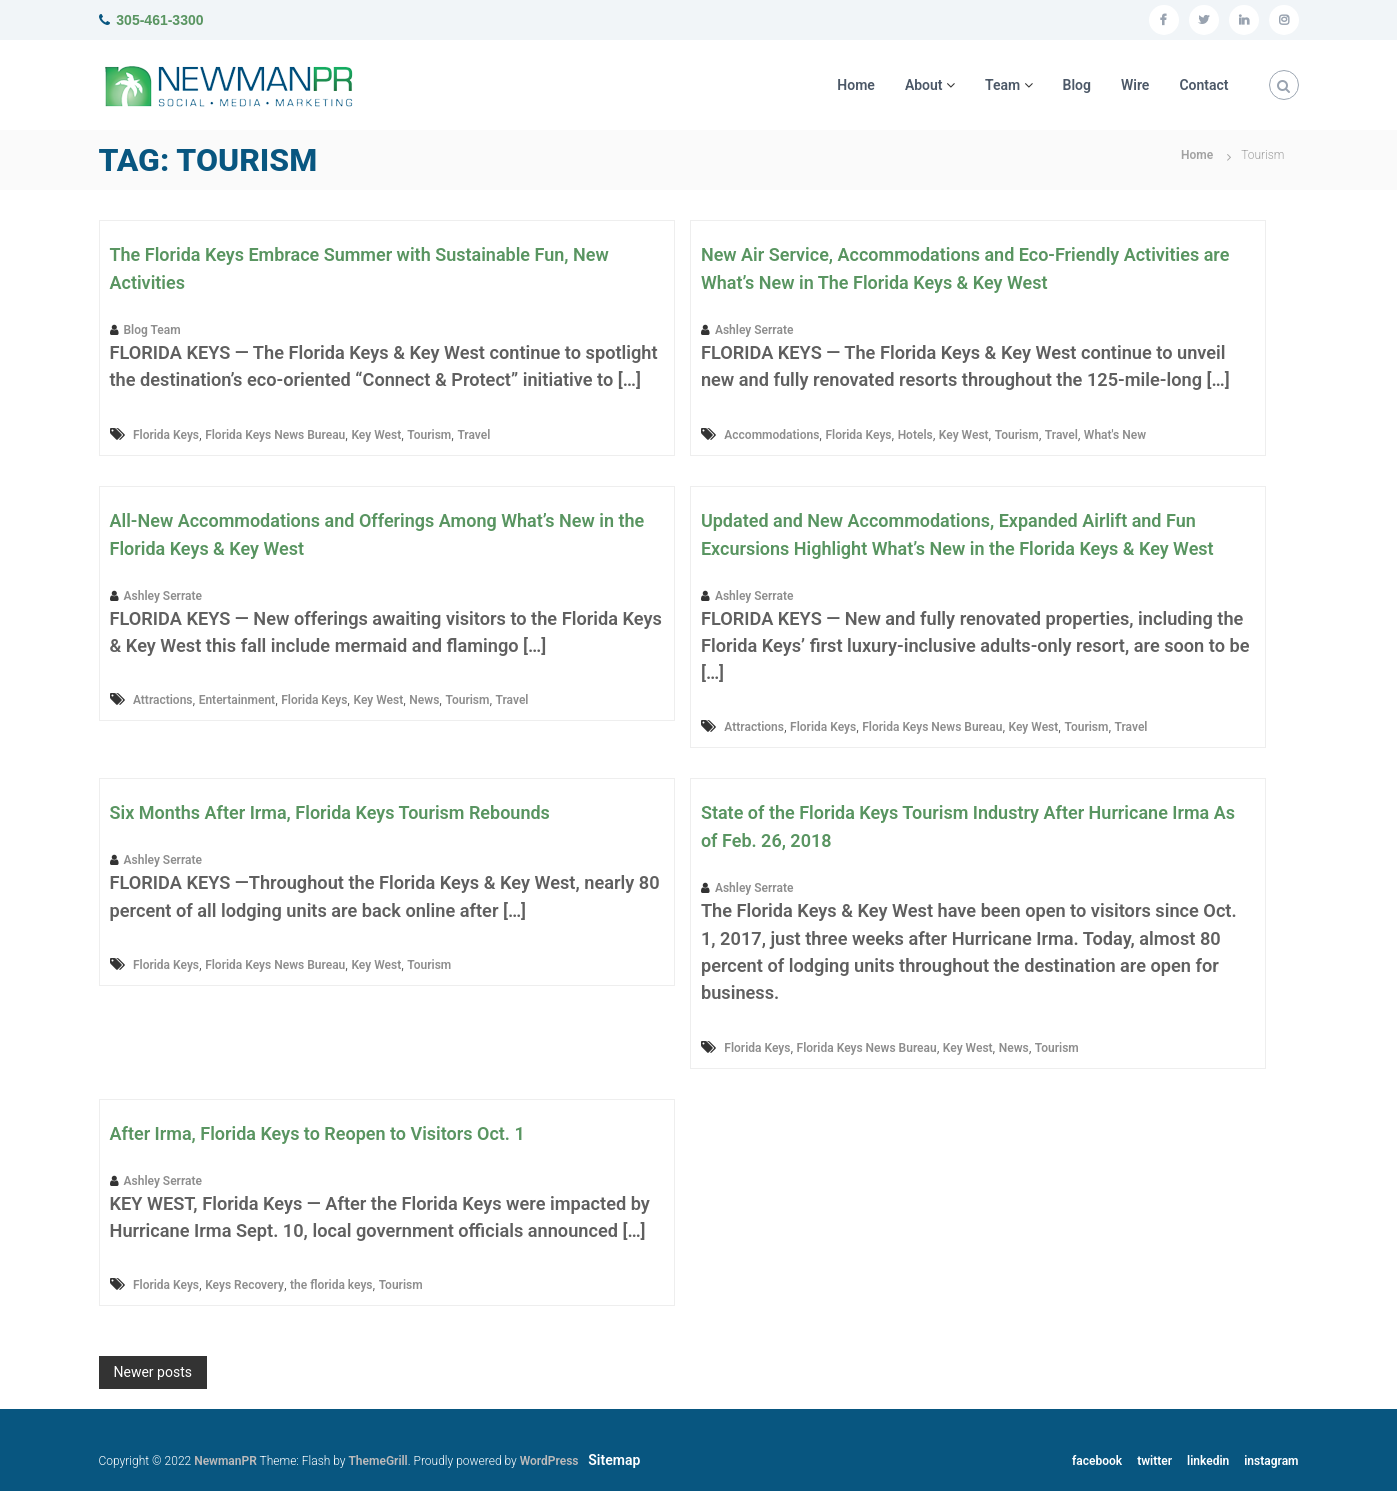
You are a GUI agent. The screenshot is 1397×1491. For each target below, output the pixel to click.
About (924, 85)
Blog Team (152, 330)
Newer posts (153, 1372)
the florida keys (331, 1285)
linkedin (1208, 1461)
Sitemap (614, 1460)
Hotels (915, 435)
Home (856, 85)
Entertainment (237, 700)
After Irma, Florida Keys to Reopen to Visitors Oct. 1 (317, 1133)
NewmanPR (225, 1461)
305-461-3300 (159, 20)
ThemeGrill (377, 1461)
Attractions (163, 700)
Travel (473, 435)
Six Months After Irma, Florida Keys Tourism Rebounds (330, 812)
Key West (376, 435)
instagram (1271, 1461)
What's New (1115, 435)
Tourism (429, 435)
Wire (1135, 85)
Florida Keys (166, 435)
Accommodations (771, 435)
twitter (1154, 1461)
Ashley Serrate (754, 330)
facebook (1097, 1461)
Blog (1077, 85)
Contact (1203, 85)
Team (1002, 85)
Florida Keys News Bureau (275, 435)
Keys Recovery (244, 1285)
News (424, 700)
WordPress (549, 1461)
